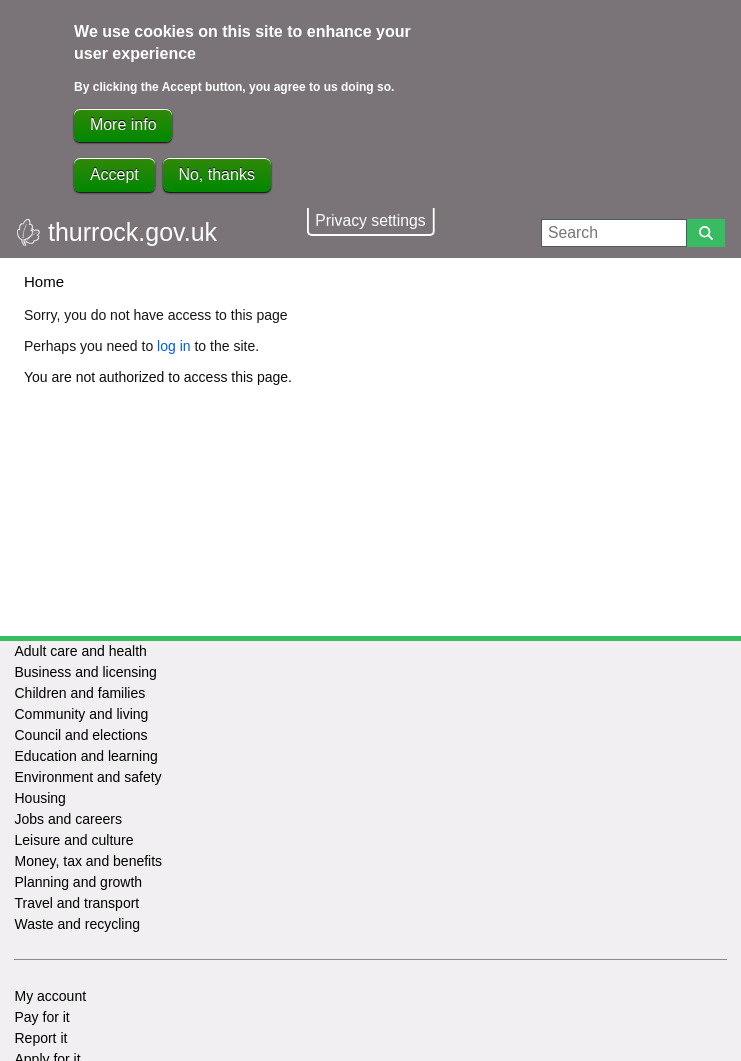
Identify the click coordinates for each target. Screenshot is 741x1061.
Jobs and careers (67, 819)
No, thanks (216, 174)
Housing (39, 798)
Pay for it (41, 1017)
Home (44, 281)
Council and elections (80, 735)
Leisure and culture (73, 840)
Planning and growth (78, 882)
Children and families (79, 693)
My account (50, 996)
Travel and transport (76, 903)
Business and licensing (85, 672)
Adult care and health (80, 651)
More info (123, 124)
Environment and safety (87, 777)
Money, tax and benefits (88, 861)
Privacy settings (370, 220)
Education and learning (85, 756)
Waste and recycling (77, 924)
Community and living (81, 714)
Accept (114, 174)
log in (173, 346)
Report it (40, 1038)
